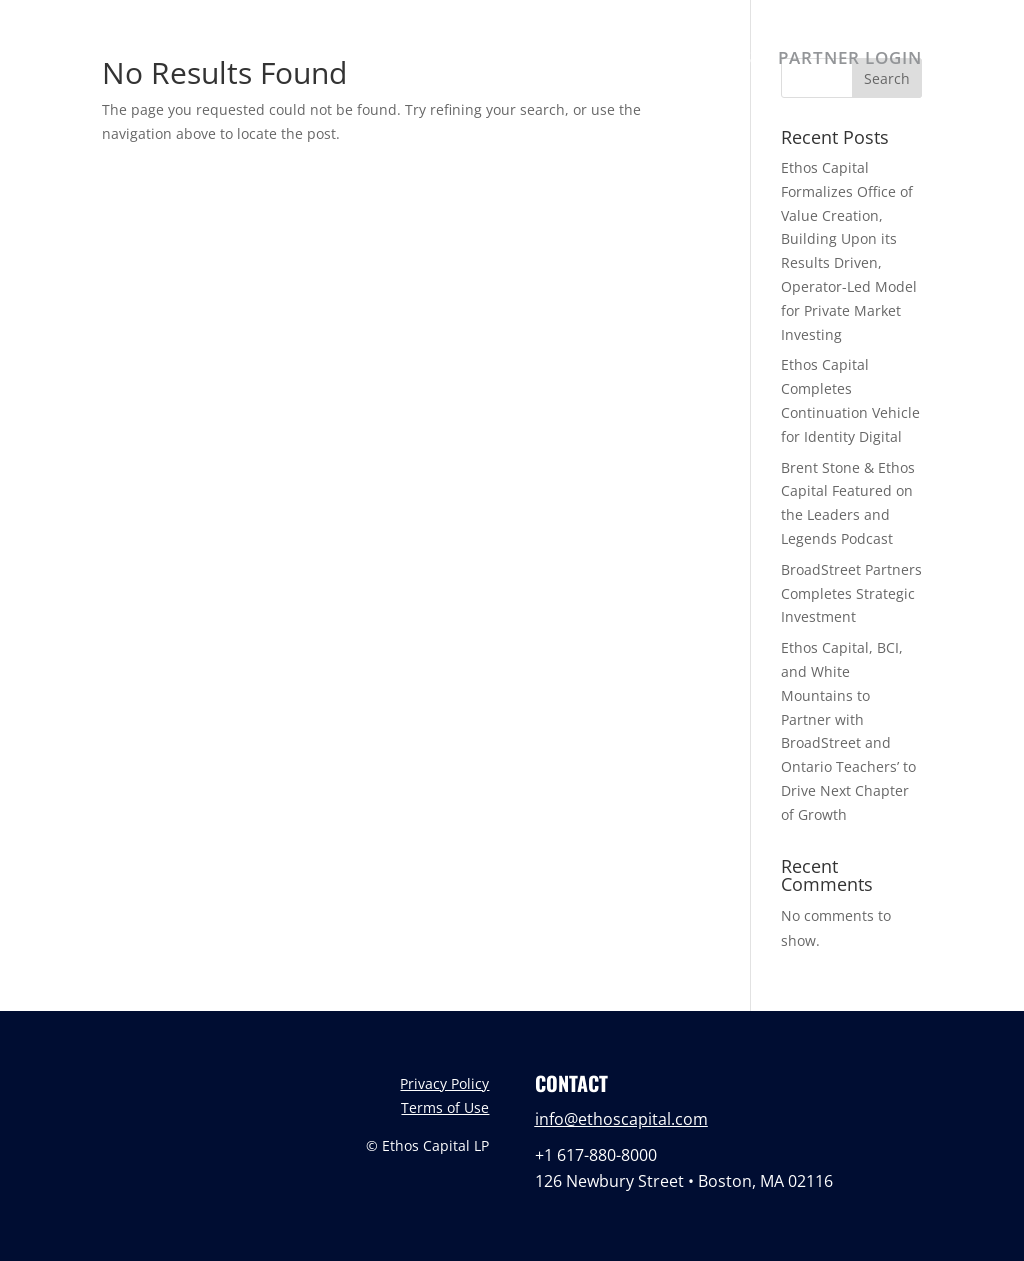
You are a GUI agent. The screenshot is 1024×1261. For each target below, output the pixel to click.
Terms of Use (445, 1107)
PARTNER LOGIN (850, 60)
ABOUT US (425, 60)
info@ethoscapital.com (621, 1119)
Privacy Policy (444, 1083)
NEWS (726, 60)
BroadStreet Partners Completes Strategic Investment (851, 593)
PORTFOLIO (624, 60)
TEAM (522, 60)
